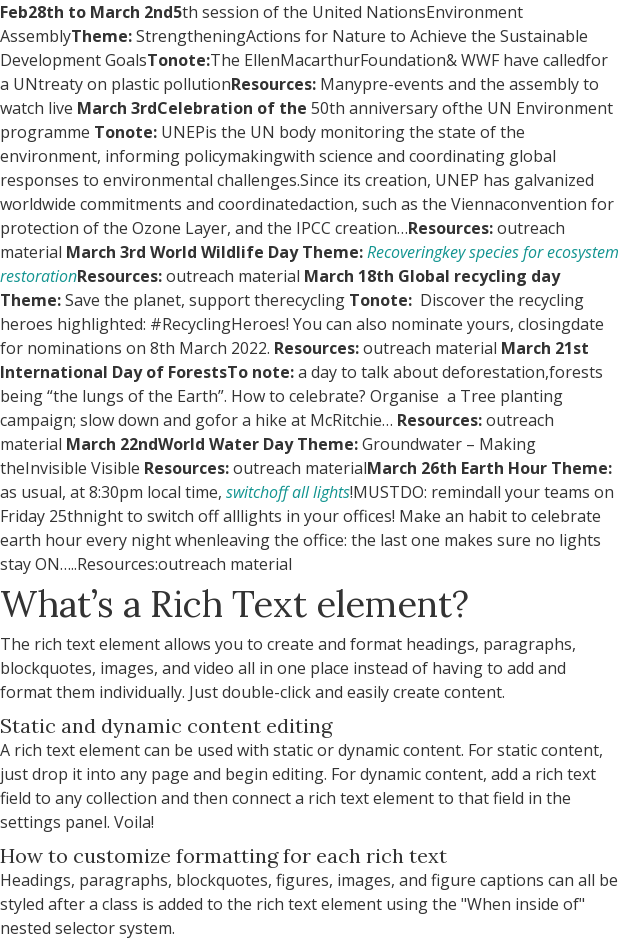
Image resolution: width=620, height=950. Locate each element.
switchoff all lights (288, 492)
